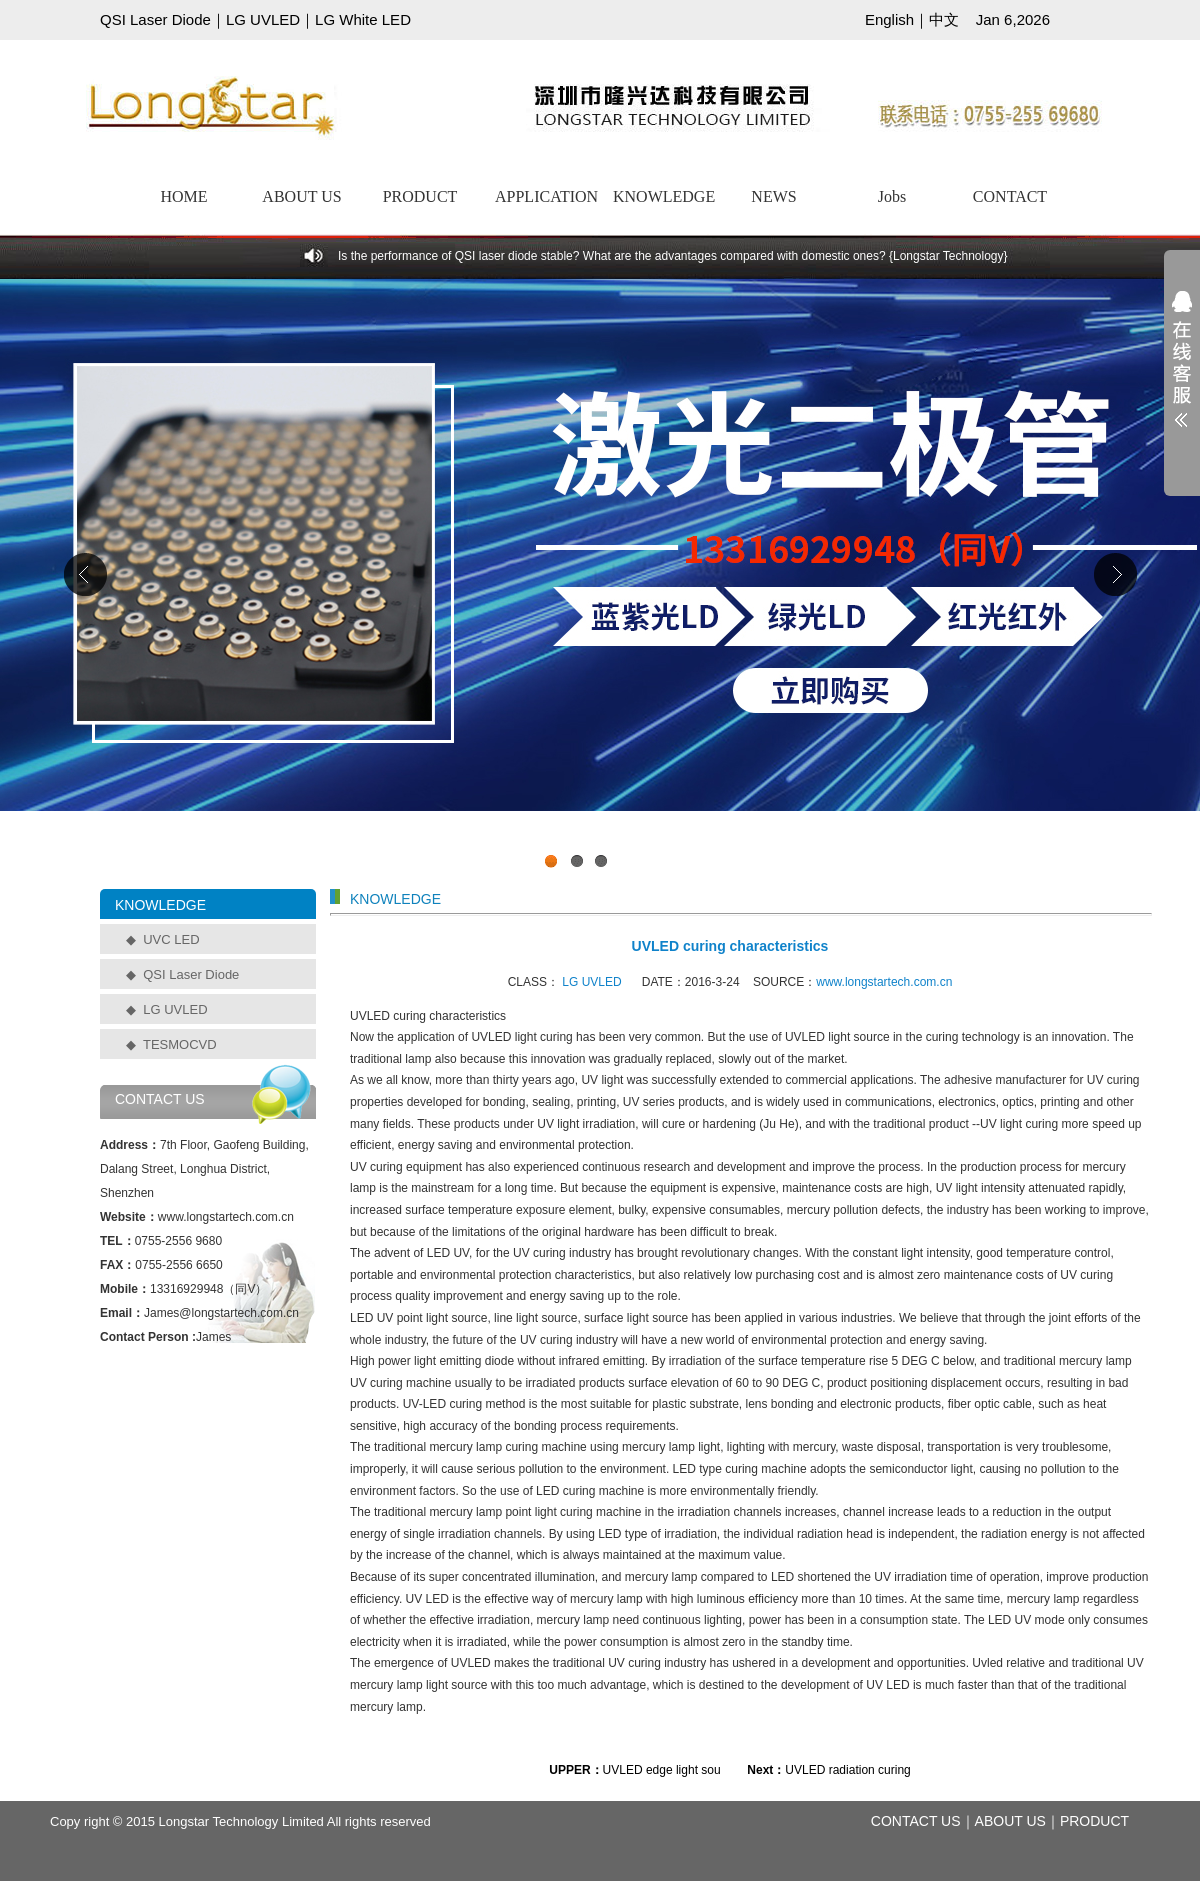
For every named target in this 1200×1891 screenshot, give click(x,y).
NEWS (773, 196)
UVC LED (171, 939)
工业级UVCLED (600, 579)
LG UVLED (263, 19)
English (889, 19)
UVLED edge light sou (662, 1770)
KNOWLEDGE (664, 196)
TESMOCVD (180, 1044)
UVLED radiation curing (847, 1770)
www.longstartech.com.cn (884, 982)
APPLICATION (546, 196)
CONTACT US (916, 1821)
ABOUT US (301, 196)
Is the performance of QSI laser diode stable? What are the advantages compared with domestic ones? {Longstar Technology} (673, 256)
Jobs (892, 196)
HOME (183, 196)
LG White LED (363, 19)
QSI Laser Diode (155, 19)
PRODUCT (420, 196)
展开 (1182, 372)
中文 (944, 19)
